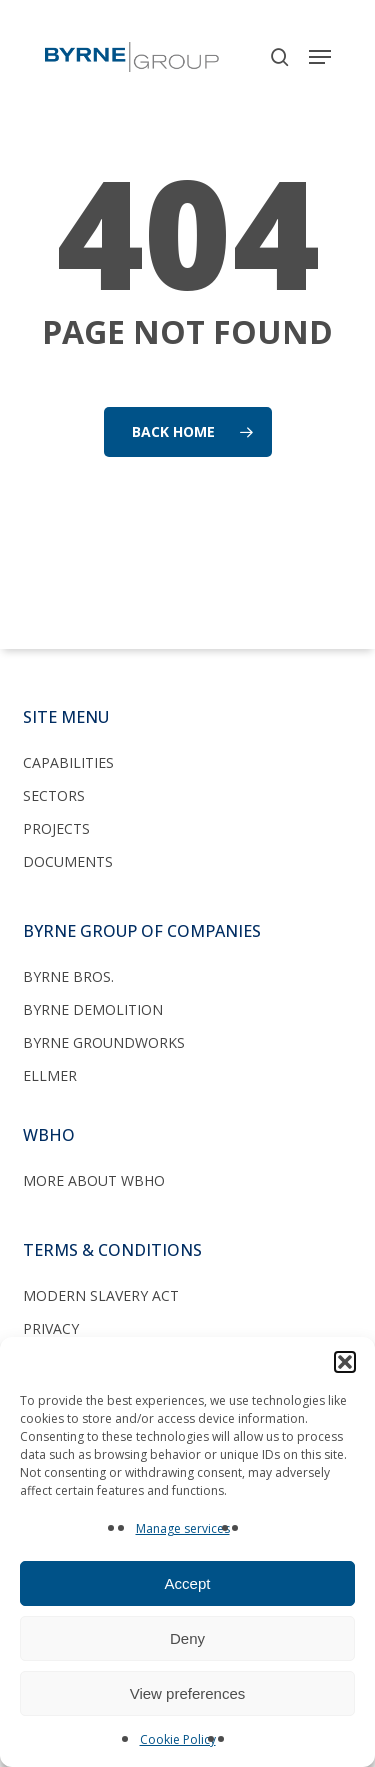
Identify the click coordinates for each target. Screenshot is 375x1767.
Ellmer (50, 1075)
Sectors (54, 795)
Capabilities (68, 762)
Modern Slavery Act (101, 1295)
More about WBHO (94, 1180)
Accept (188, 1583)
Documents (68, 861)
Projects (56, 828)
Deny (187, 1638)
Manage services (183, 1528)
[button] (345, 1362)
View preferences (188, 1693)
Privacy (51, 1328)
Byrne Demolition (93, 1009)
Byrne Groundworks (104, 1042)
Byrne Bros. (68, 976)
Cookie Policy (178, 1739)
